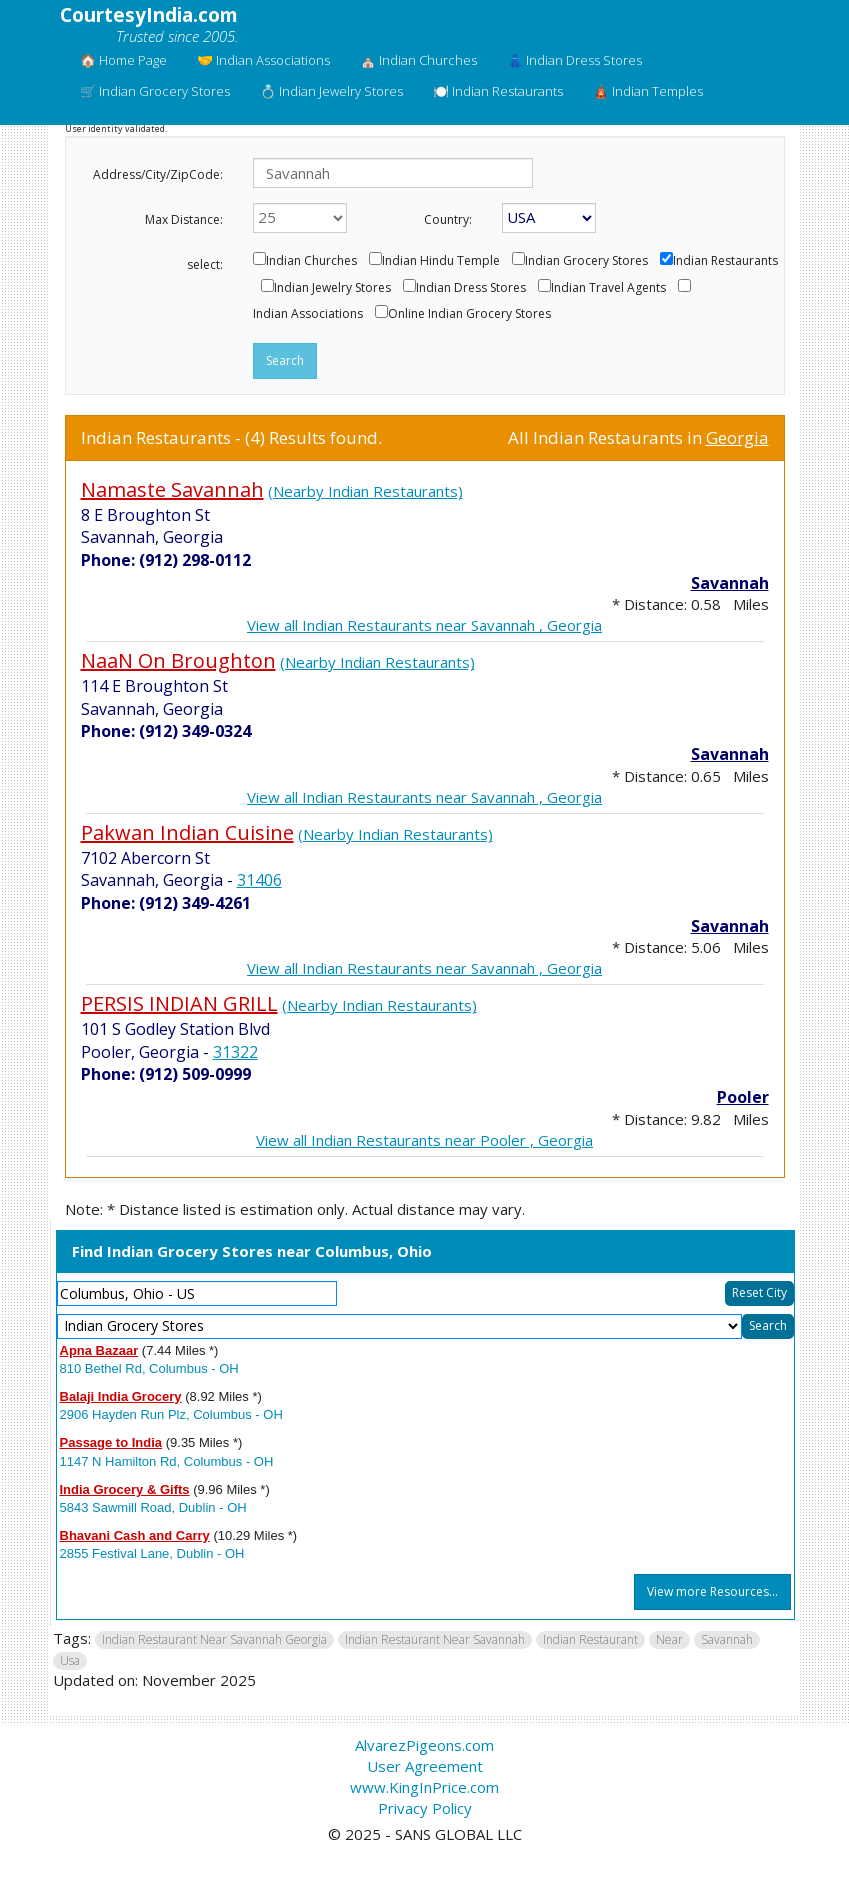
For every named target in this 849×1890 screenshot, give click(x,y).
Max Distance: (184, 219)
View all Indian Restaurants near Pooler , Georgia (424, 1140)
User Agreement (425, 1766)
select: (205, 264)
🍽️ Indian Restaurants (498, 91)
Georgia (737, 437)
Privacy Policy (425, 1808)
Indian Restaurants (725, 261)
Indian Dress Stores (471, 288)
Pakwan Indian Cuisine (187, 832)
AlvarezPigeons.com (424, 1745)
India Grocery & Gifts (125, 1489)
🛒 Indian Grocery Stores (155, 91)
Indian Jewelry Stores (332, 288)
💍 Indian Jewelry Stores (331, 91)
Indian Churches (311, 261)
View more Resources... (712, 1591)
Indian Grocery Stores (586, 261)
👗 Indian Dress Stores (574, 60)
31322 (235, 1052)
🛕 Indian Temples (648, 91)
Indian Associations (308, 314)
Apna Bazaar (99, 1350)
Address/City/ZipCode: (158, 174)
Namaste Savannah (172, 489)
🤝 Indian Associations (263, 60)
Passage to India (111, 1442)
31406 (259, 880)
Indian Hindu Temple (441, 261)
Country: (448, 219)
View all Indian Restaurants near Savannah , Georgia (424, 625)
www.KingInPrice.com (424, 1787)
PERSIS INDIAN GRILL (179, 1003)
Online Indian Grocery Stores (469, 314)
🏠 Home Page (123, 60)
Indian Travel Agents (608, 288)
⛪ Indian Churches (418, 60)
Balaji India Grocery (121, 1396)
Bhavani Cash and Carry (135, 1535)
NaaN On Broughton (178, 660)
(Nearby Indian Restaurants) (365, 491)
